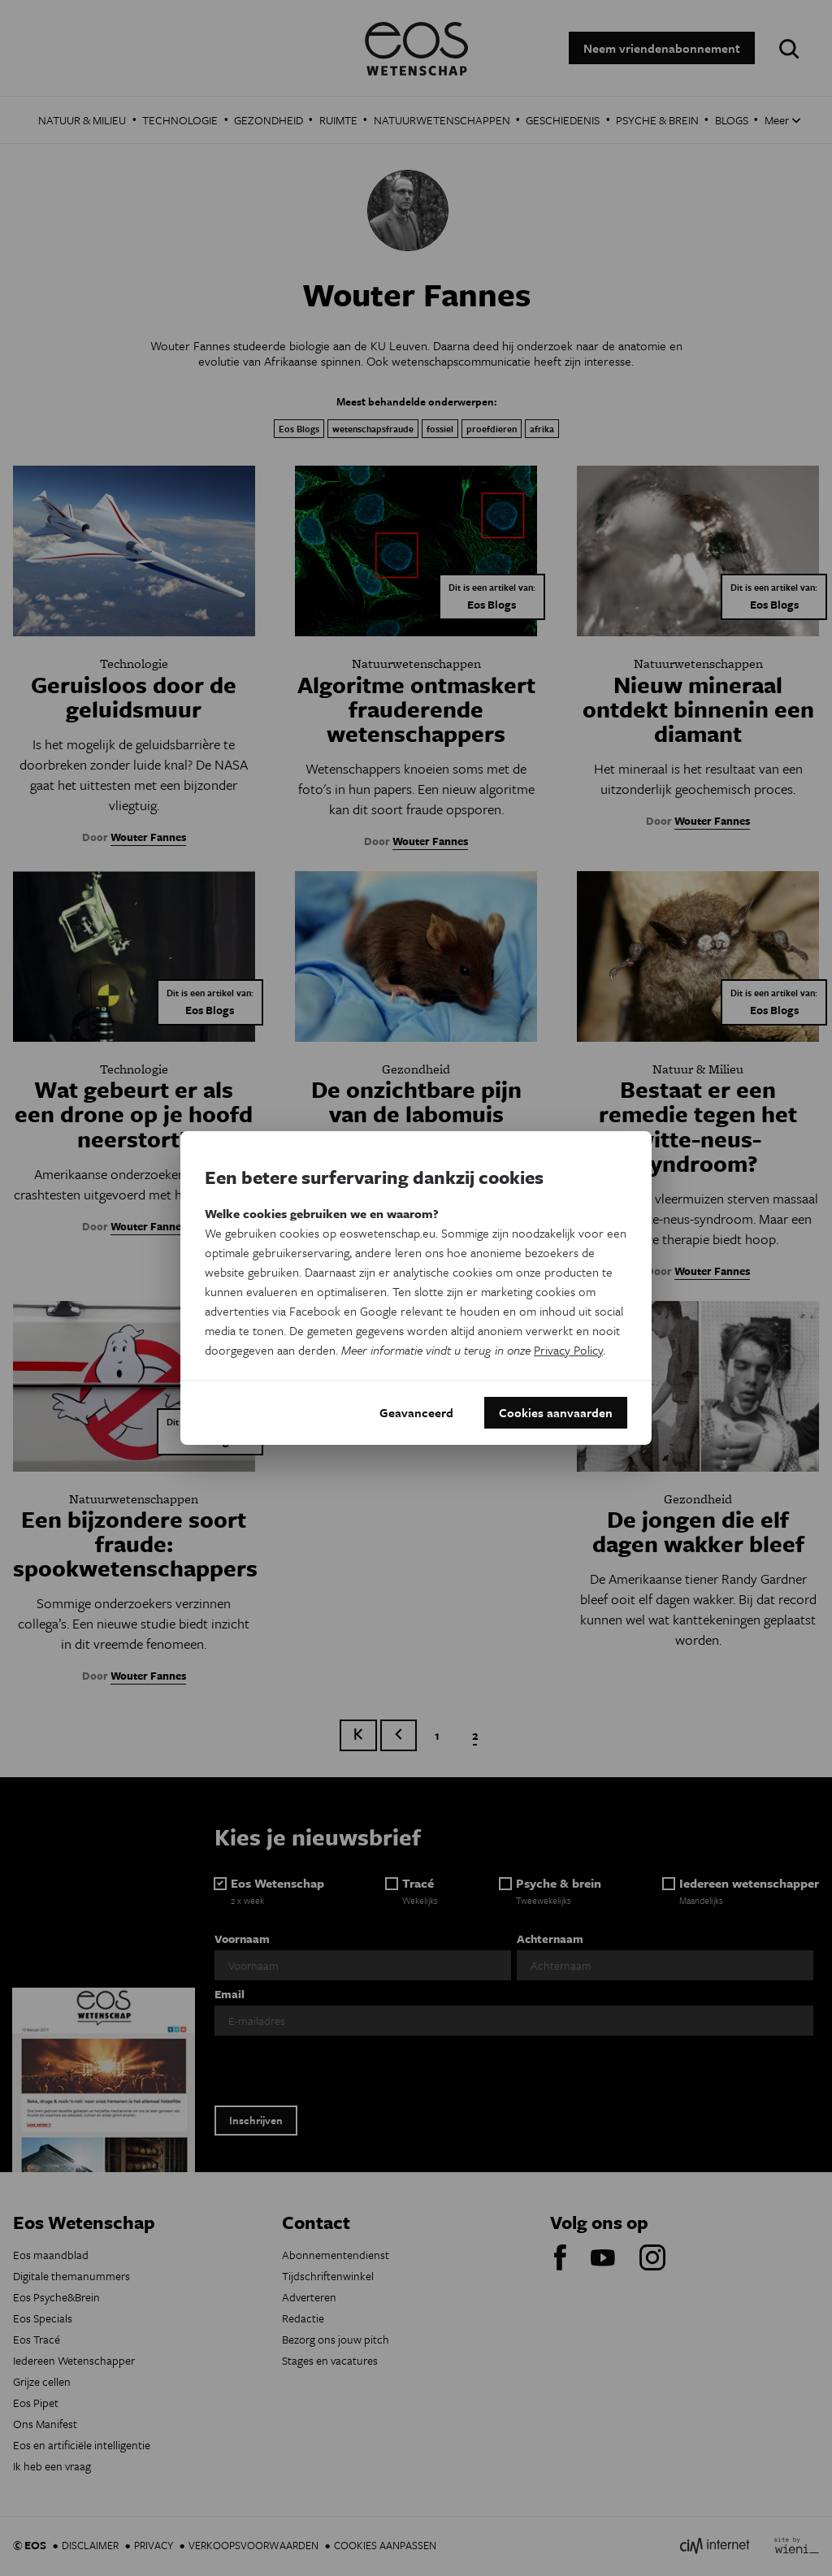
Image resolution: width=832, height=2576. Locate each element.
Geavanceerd (416, 1412)
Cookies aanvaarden (556, 1412)
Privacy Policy (568, 1349)
